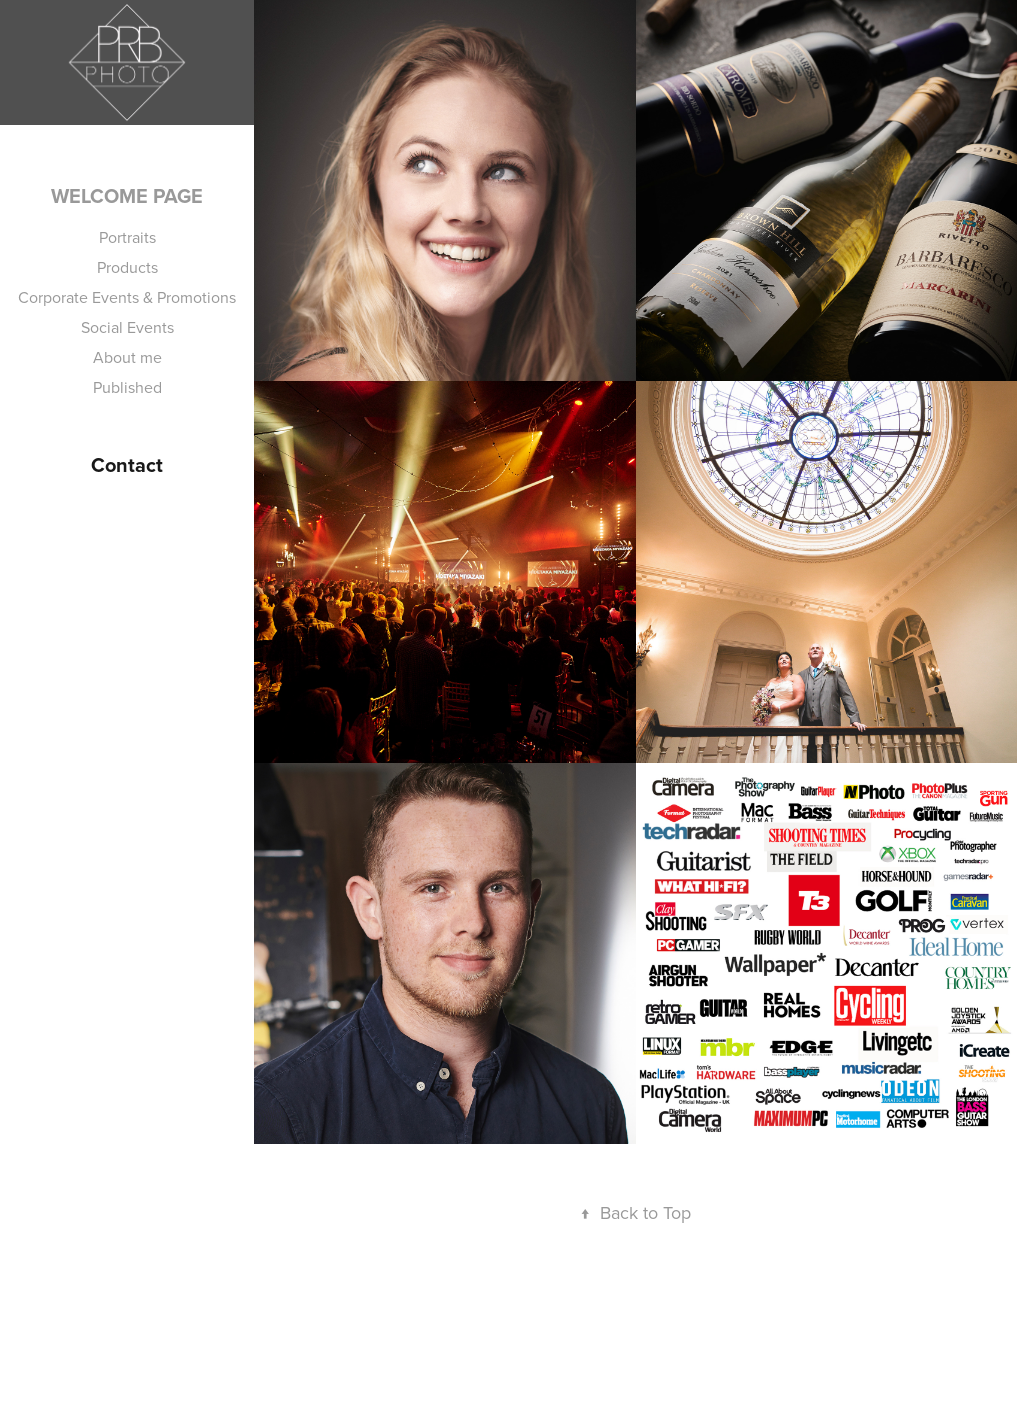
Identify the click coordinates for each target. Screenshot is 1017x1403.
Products (127, 267)
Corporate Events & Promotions (127, 297)
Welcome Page (127, 195)
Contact (127, 464)
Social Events (127, 327)
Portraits (127, 237)
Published (127, 387)
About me (127, 357)
